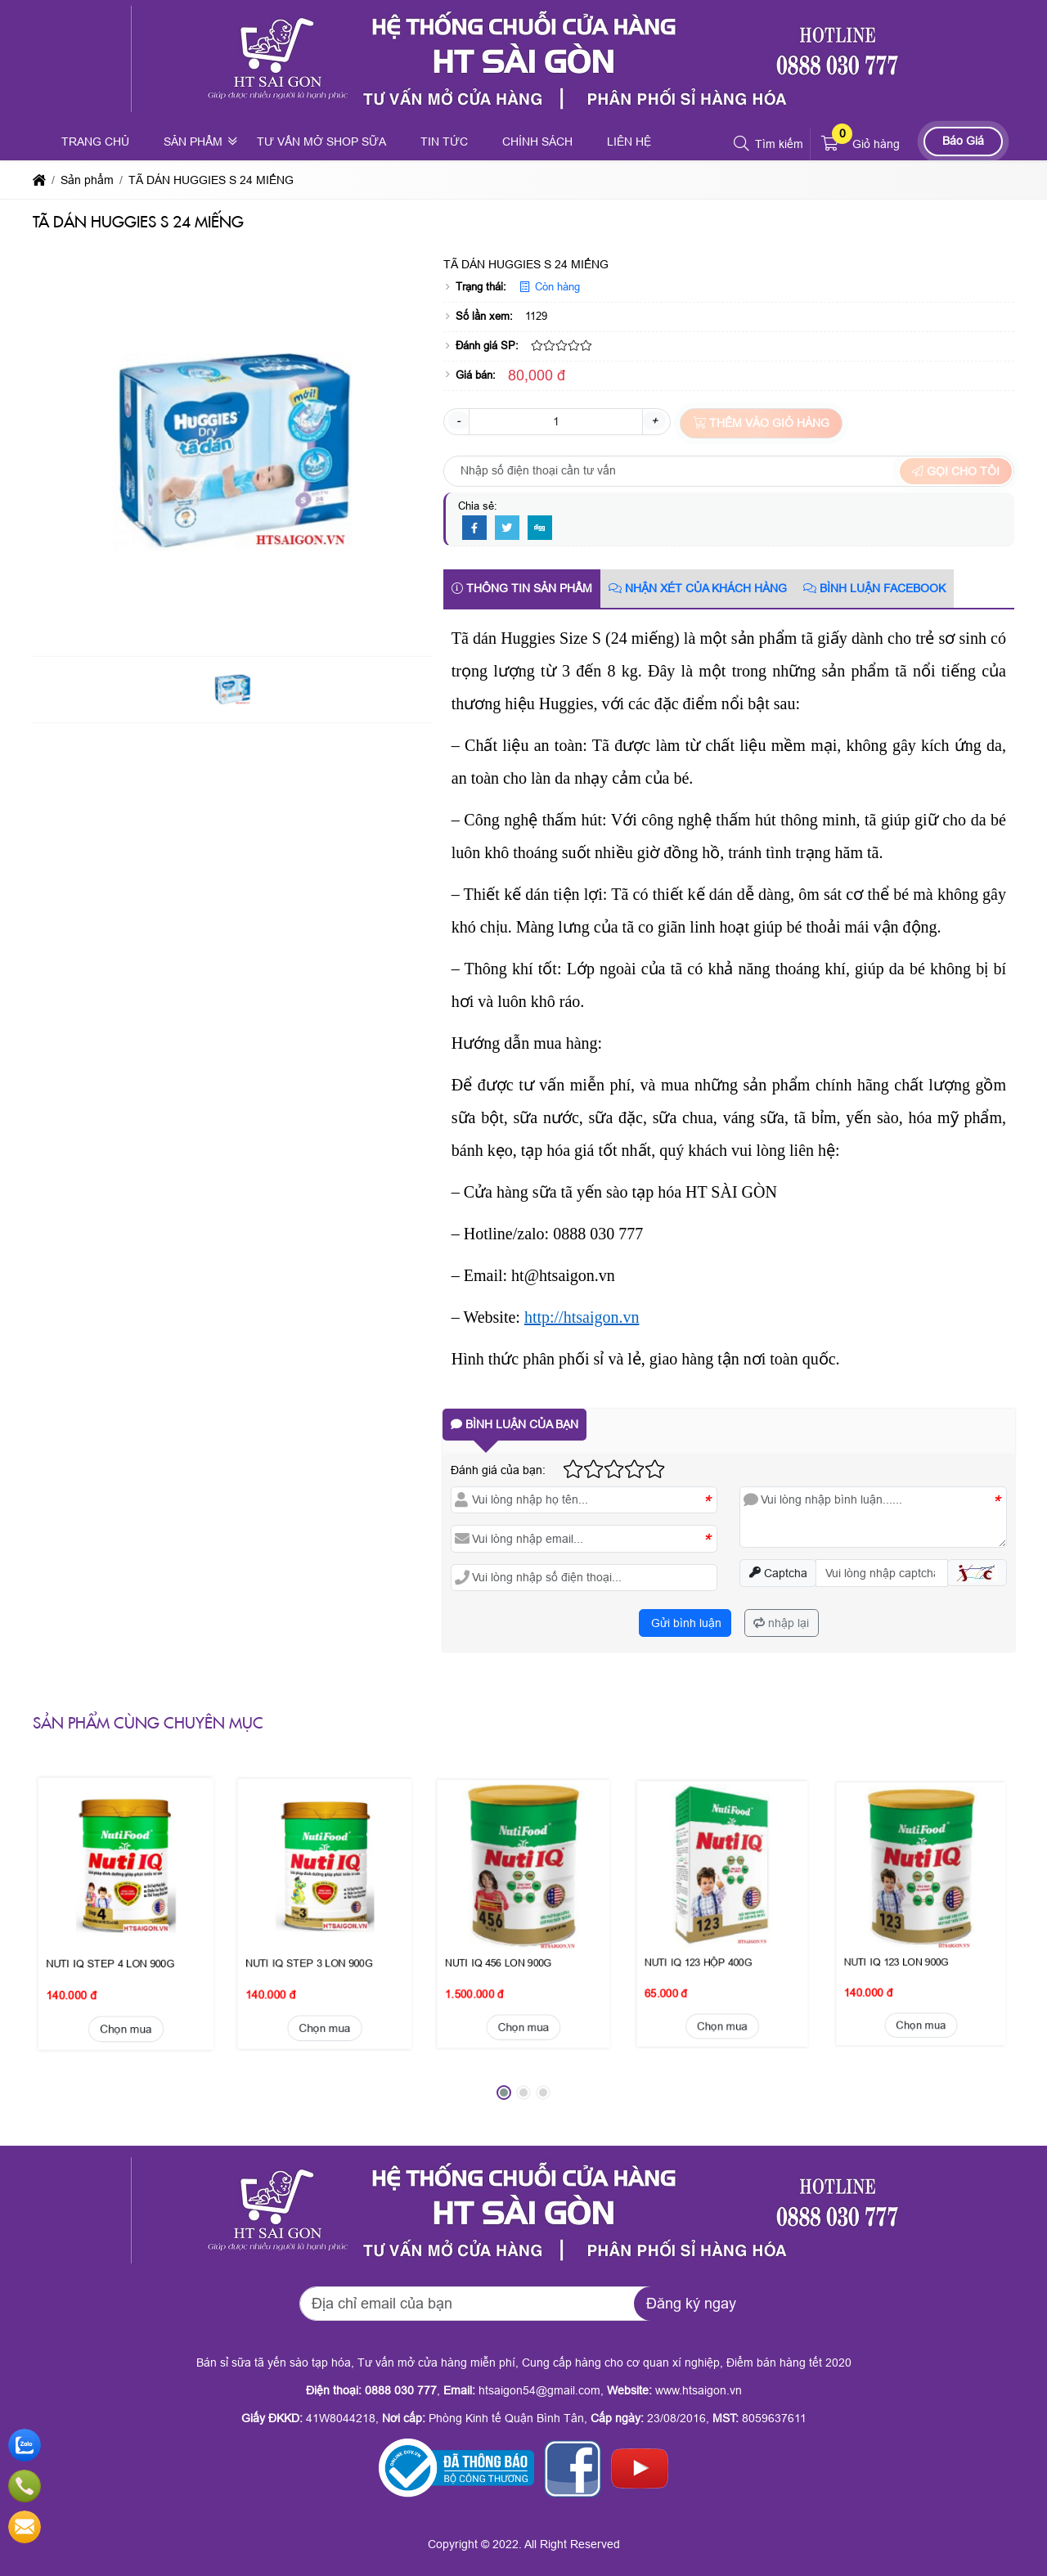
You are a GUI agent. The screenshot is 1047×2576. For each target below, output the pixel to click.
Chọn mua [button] (126, 1920)
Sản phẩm (193, 141)
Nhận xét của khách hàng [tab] (698, 588)
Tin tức (444, 141)
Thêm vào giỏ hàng (761, 422)
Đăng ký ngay (691, 2303)
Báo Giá (963, 140)
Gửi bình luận (684, 1623)
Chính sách (537, 141)
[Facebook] (474, 528)
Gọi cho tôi (956, 471)
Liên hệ (629, 141)
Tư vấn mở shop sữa (321, 141)
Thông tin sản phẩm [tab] (522, 588)
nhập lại (781, 1623)
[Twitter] (507, 528)
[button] (742, 144)
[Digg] (539, 528)
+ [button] (654, 420)
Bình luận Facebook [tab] (874, 588)
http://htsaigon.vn (582, 1317)
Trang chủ (95, 141)
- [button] (458, 420)
